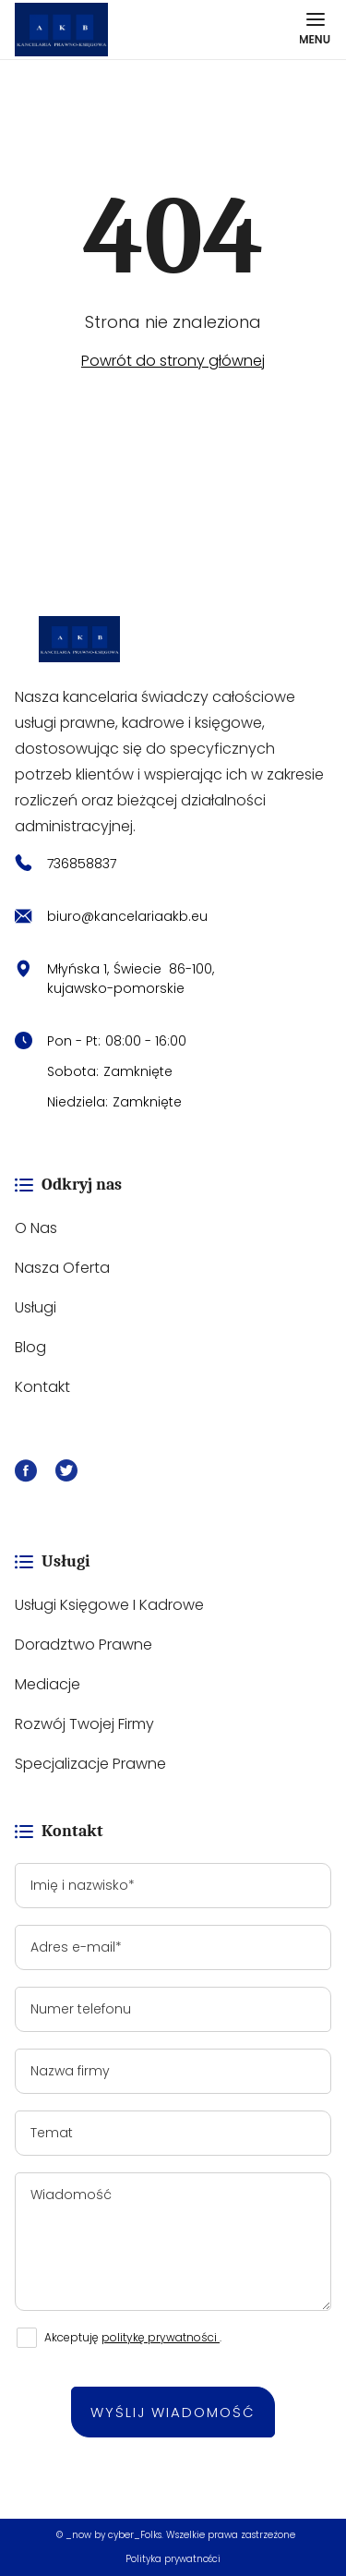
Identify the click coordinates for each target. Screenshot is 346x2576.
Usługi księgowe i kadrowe (109, 1604)
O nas (36, 1228)
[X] (66, 1474)
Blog (30, 1347)
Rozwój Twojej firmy (84, 1724)
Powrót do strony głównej (173, 360)
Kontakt (42, 1386)
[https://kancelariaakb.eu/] (173, 639)
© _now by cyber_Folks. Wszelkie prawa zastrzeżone (173, 2535)
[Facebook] (26, 1474)
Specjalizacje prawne (90, 1763)
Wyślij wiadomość (173, 2412)
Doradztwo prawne (83, 1644)
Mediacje (47, 1684)
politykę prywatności (160, 2337)
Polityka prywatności (173, 2559)
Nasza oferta (62, 1267)
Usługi (35, 1307)
